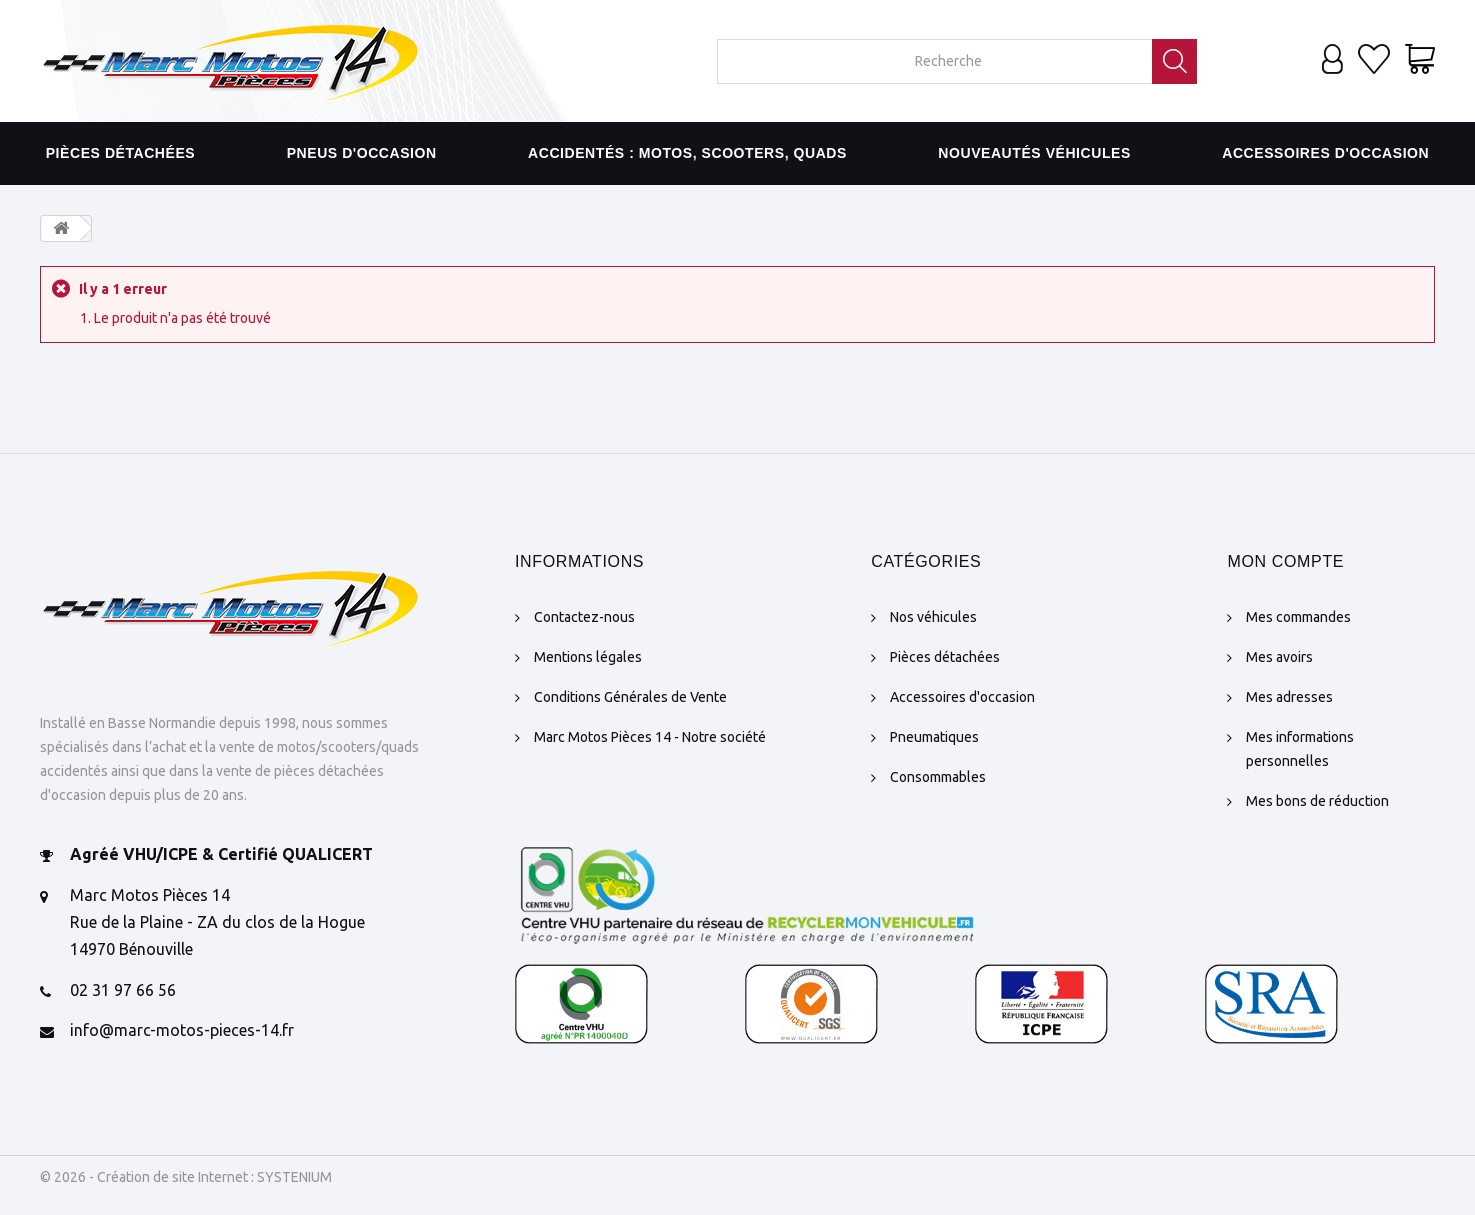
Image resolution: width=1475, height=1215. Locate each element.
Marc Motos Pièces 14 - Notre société (650, 737)
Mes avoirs (1279, 657)
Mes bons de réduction (1317, 801)
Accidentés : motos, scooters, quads (687, 153)
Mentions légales (588, 657)
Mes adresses (1289, 697)
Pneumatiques (934, 737)
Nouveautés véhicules (1034, 153)
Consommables (938, 777)
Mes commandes (1298, 617)
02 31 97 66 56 (123, 990)
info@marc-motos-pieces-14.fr (182, 1030)
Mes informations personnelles (1300, 749)
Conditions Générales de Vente (630, 697)
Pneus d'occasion (362, 153)
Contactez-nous (584, 617)
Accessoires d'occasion (1325, 153)
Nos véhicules (933, 617)
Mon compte (1285, 561)
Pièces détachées (121, 153)
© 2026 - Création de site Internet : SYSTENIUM (186, 1177)
